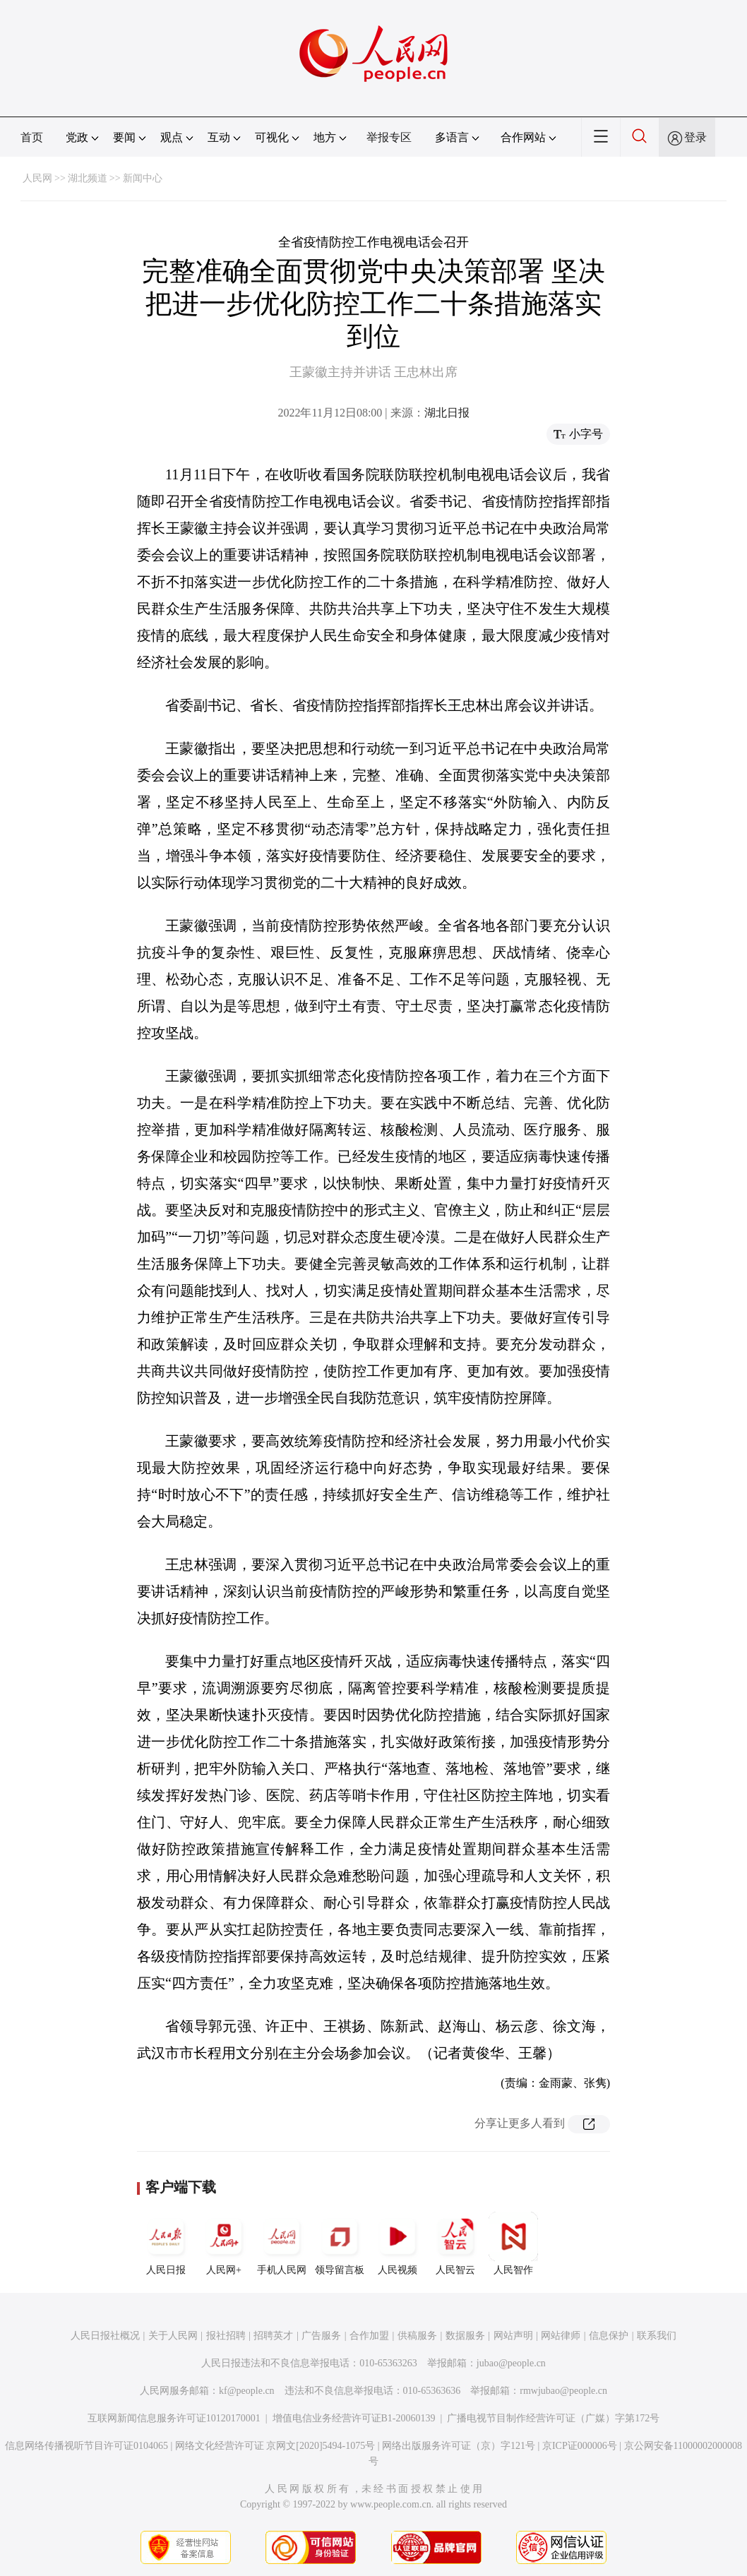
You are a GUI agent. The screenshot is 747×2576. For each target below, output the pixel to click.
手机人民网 (281, 2243)
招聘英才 (273, 2335)
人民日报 (166, 2243)
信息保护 (608, 2335)
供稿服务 (417, 2335)
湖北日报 (447, 413)
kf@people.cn (247, 2390)
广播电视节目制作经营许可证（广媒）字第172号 (553, 2418)
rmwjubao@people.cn (563, 2390)
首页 (31, 137)
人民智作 (513, 2243)
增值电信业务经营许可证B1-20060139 (354, 2418)
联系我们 (656, 2335)
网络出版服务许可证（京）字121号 (458, 2445)
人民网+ (224, 2243)
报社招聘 (226, 2335)
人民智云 (455, 2243)
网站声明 (513, 2335)
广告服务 (321, 2335)
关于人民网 (173, 2335)
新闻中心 (142, 178)
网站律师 (560, 2335)
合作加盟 (369, 2335)
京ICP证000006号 (579, 2445)
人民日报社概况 (105, 2335)
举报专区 (389, 137)
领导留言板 (339, 2243)
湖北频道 (87, 178)
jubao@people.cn (511, 2363)
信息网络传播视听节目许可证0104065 (86, 2445)
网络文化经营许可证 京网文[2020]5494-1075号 (275, 2445)
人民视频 (397, 2243)
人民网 (37, 178)
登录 (695, 137)
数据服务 (465, 2335)
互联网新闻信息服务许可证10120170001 (174, 2418)
